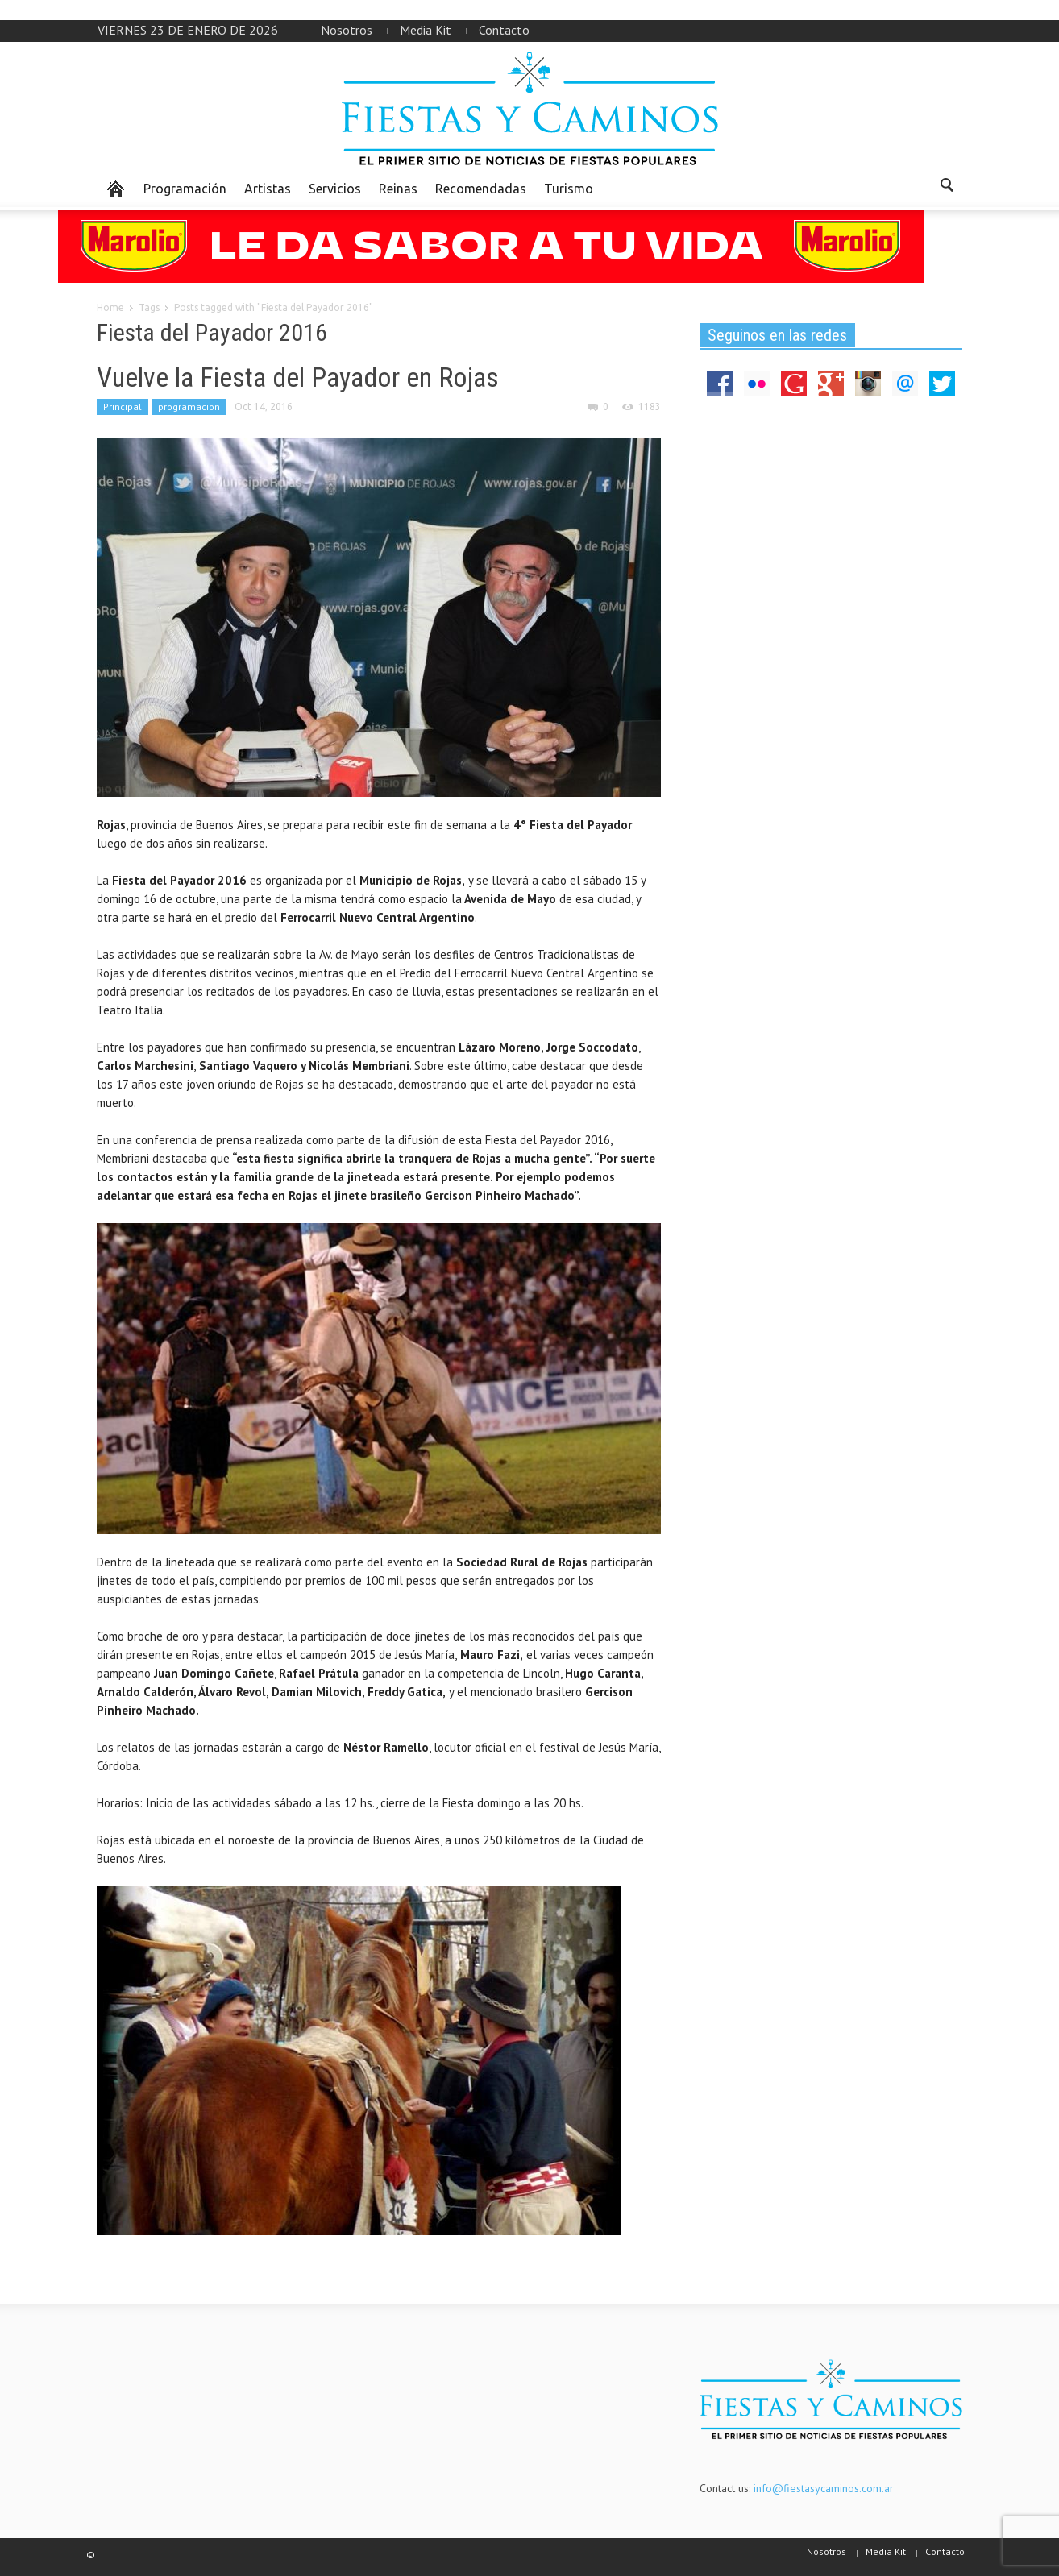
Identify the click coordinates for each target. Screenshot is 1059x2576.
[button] (946, 187)
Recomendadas (480, 188)
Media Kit (425, 30)
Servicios (335, 188)
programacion (189, 406)
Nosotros (346, 30)
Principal (122, 406)
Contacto (504, 30)
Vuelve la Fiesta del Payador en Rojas (298, 377)
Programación (184, 188)
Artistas (267, 188)
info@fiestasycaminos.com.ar (824, 2488)
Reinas (398, 188)
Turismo (568, 188)
